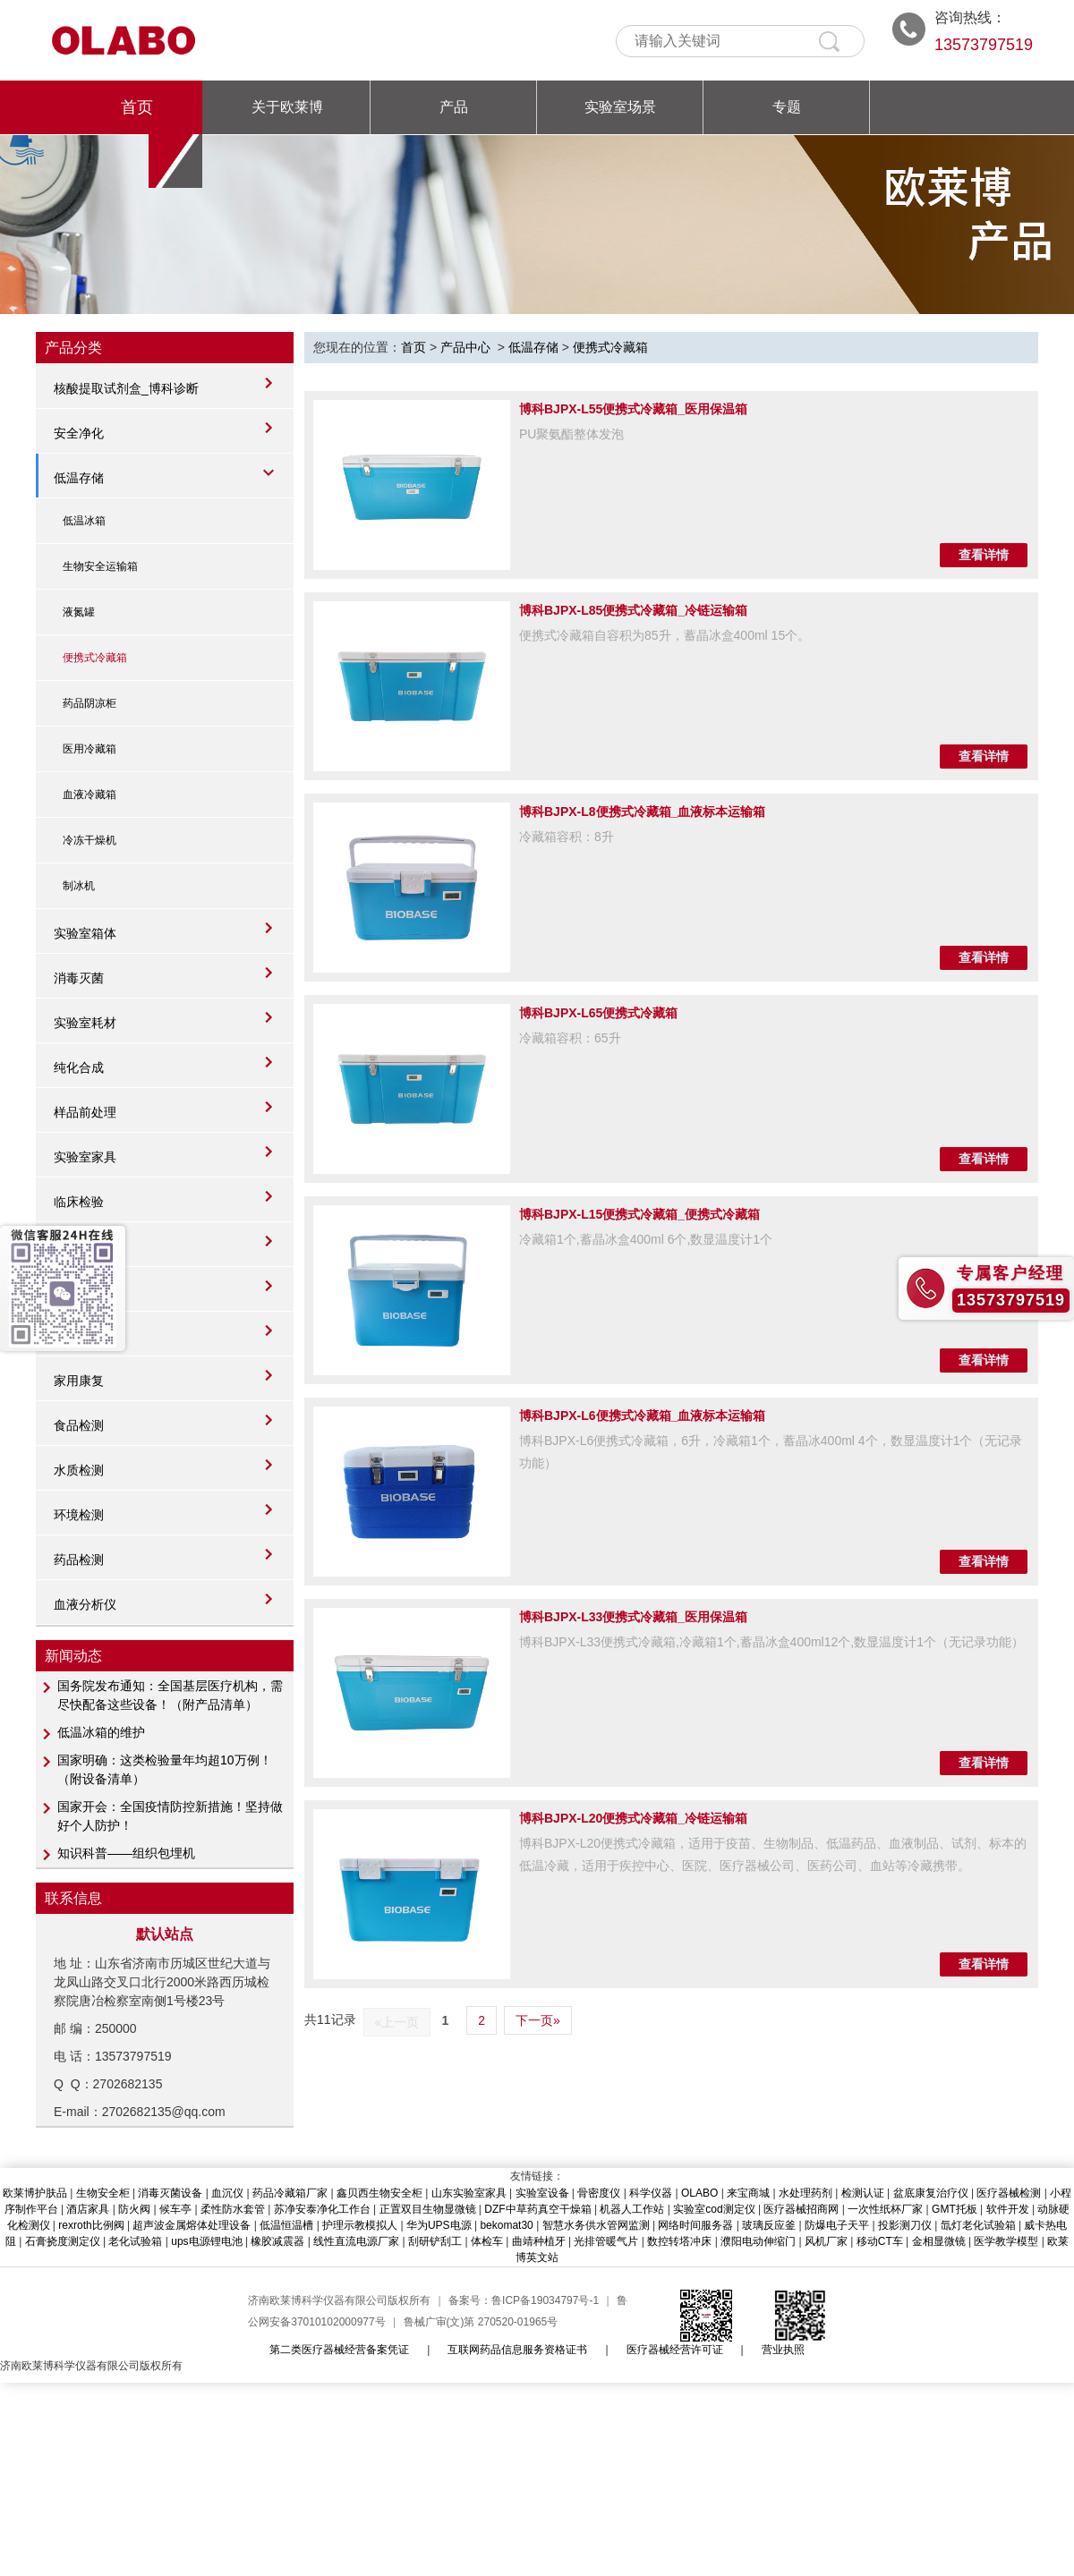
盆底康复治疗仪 (930, 2193)
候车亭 (175, 2209)
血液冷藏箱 (89, 794)
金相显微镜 (939, 2241)
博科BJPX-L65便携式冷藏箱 (598, 1013)
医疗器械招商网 (801, 2209)
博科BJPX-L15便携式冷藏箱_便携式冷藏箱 (639, 1214)
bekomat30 (506, 2225)
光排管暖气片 (606, 2241)
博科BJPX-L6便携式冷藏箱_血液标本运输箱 (642, 1415)
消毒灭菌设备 (170, 2193)
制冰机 (79, 886)
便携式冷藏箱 (95, 657)
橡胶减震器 (277, 2241)
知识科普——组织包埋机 (126, 1853)
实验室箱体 (85, 933)
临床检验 (79, 1201)
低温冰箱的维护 (101, 1732)
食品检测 (79, 1425)
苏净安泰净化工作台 (322, 2209)
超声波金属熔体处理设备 (191, 2225)
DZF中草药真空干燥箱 (537, 2209)
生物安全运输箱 (100, 566)
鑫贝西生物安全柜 (379, 2193)
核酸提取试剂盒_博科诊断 (126, 388)
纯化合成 (79, 1067)
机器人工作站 (632, 2209)
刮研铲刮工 (435, 2241)
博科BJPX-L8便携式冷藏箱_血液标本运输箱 (642, 811)
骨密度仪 (598, 2193)
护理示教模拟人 (359, 2225)
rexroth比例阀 (91, 2225)
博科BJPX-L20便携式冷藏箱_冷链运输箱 (633, 1818)
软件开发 (1007, 2209)
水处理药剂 (805, 2193)
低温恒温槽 (286, 2225)
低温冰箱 (84, 520)
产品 (453, 107)
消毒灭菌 (79, 978)
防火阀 (134, 2209)
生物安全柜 (103, 2193)
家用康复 (79, 1380)
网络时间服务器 (695, 2225)
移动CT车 (880, 2241)
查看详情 (984, 555)
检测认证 (862, 2193)
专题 (786, 107)
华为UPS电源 (439, 2225)
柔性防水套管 (232, 2209)
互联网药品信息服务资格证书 (517, 2349)
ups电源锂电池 (206, 2241)
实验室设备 (542, 2193)
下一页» (538, 2020)
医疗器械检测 (1008, 2193)
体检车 (487, 2241)
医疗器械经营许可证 (674, 2349)
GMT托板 (954, 2209)
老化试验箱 (135, 2241)
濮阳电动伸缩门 (758, 2241)
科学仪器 (650, 2193)
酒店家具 (87, 2209)
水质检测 (79, 1470)
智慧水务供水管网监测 (596, 2225)
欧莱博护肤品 (35, 2193)
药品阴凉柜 (89, 703)
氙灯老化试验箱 (978, 2225)
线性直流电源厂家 (356, 2241)
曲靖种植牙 (539, 2241)
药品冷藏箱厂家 (290, 2193)
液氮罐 (79, 612)
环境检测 (79, 1515)
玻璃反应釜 (769, 2225)
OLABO (699, 2193)
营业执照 (783, 2349)
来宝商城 (748, 2193)
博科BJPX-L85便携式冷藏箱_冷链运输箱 (633, 610)
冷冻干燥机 (89, 840)
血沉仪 (227, 2193)
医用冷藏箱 (89, 749)
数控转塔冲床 (679, 2241)
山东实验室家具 (469, 2193)
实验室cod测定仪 (713, 2209)
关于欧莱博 (287, 107)
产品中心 (465, 347)
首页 (137, 107)
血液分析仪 (85, 1604)
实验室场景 (620, 107)
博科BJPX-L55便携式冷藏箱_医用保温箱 (633, 409)
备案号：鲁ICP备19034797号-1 (523, 2300)
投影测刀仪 (905, 2225)
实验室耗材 (85, 1023)
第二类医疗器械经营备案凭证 (339, 2349)
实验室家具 (85, 1157)
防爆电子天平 (837, 2225)
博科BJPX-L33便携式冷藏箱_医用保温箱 (633, 1617)
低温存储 (79, 478)
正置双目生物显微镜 (427, 2209)
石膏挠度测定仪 (62, 2241)
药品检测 (79, 1559)
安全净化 (79, 433)
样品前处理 (85, 1112)
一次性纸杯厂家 (885, 2209)
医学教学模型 (1006, 2241)
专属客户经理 (1010, 1273)
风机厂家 (826, 2241)
